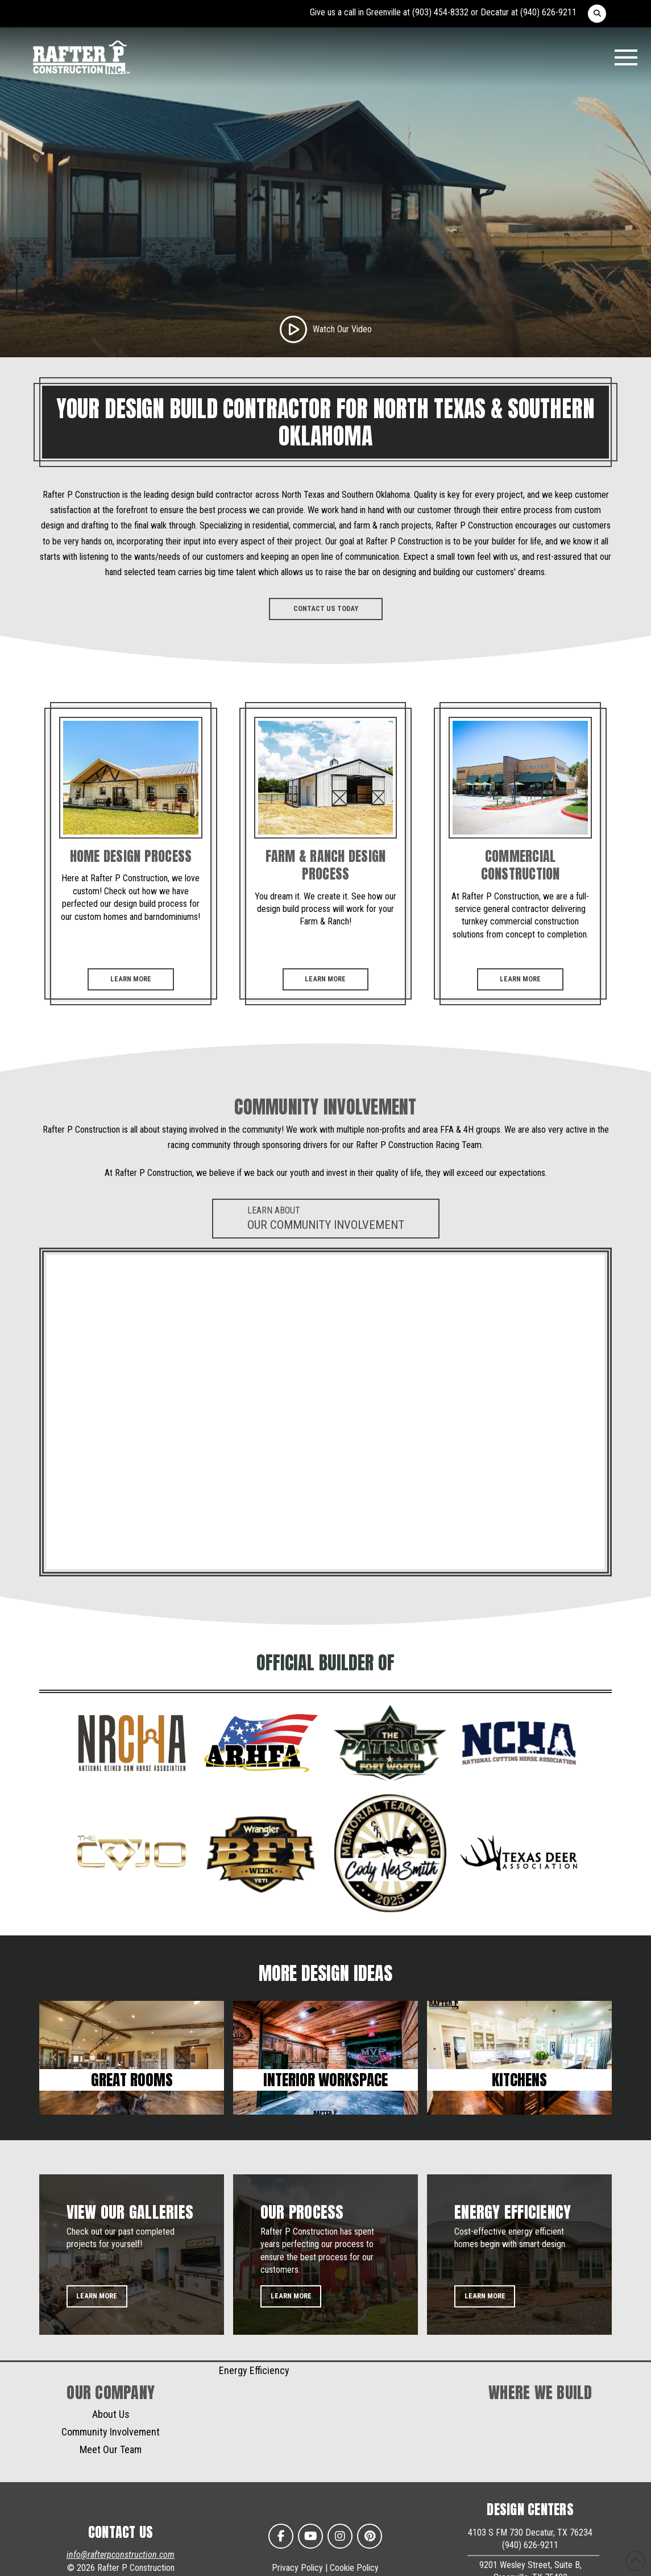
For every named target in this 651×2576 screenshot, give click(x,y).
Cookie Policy (354, 2567)
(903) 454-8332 (440, 12)
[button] (597, 14)
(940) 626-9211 (548, 12)
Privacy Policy (297, 2567)
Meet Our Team (111, 2449)
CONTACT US (121, 2532)
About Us (111, 2414)
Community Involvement (110, 2432)
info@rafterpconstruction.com (121, 2554)
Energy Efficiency (254, 2370)
